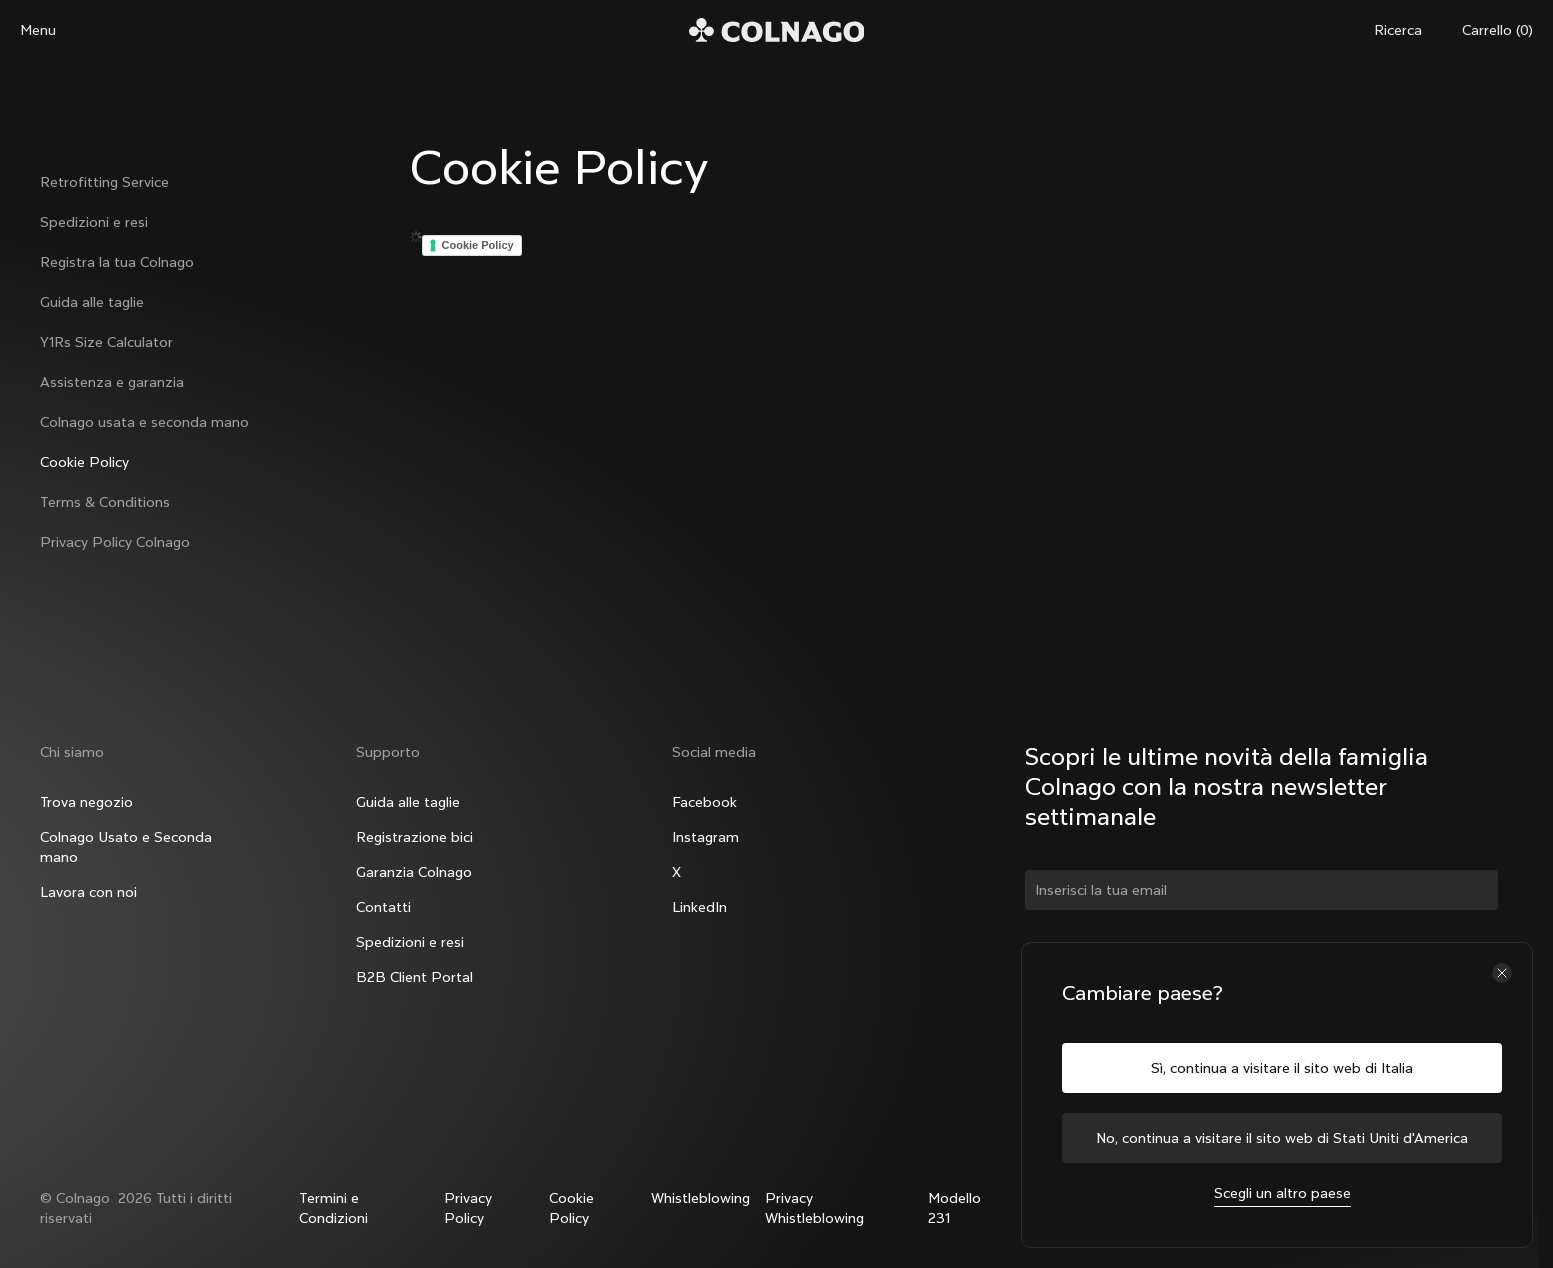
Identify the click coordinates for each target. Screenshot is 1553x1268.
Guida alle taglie (92, 302)
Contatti (383, 907)
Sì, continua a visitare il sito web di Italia (1282, 1068)
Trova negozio (86, 802)
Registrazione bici (414, 837)
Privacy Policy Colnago (115, 542)
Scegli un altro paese (1282, 1193)
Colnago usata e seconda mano (144, 422)
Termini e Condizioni (333, 1208)
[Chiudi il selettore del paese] (1502, 973)
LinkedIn (699, 907)
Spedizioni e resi (94, 222)
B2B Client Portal (414, 977)
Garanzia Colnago (414, 872)
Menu (38, 30)
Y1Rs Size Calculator (106, 342)
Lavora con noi (88, 892)
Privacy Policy (468, 1208)
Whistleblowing (700, 1198)
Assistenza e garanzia (112, 382)
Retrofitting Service (104, 182)
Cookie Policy (84, 462)
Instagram (705, 837)
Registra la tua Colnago (117, 262)
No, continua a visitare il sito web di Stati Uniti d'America (1282, 1138)
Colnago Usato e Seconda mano (126, 847)
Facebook (704, 802)
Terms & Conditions (105, 502)
